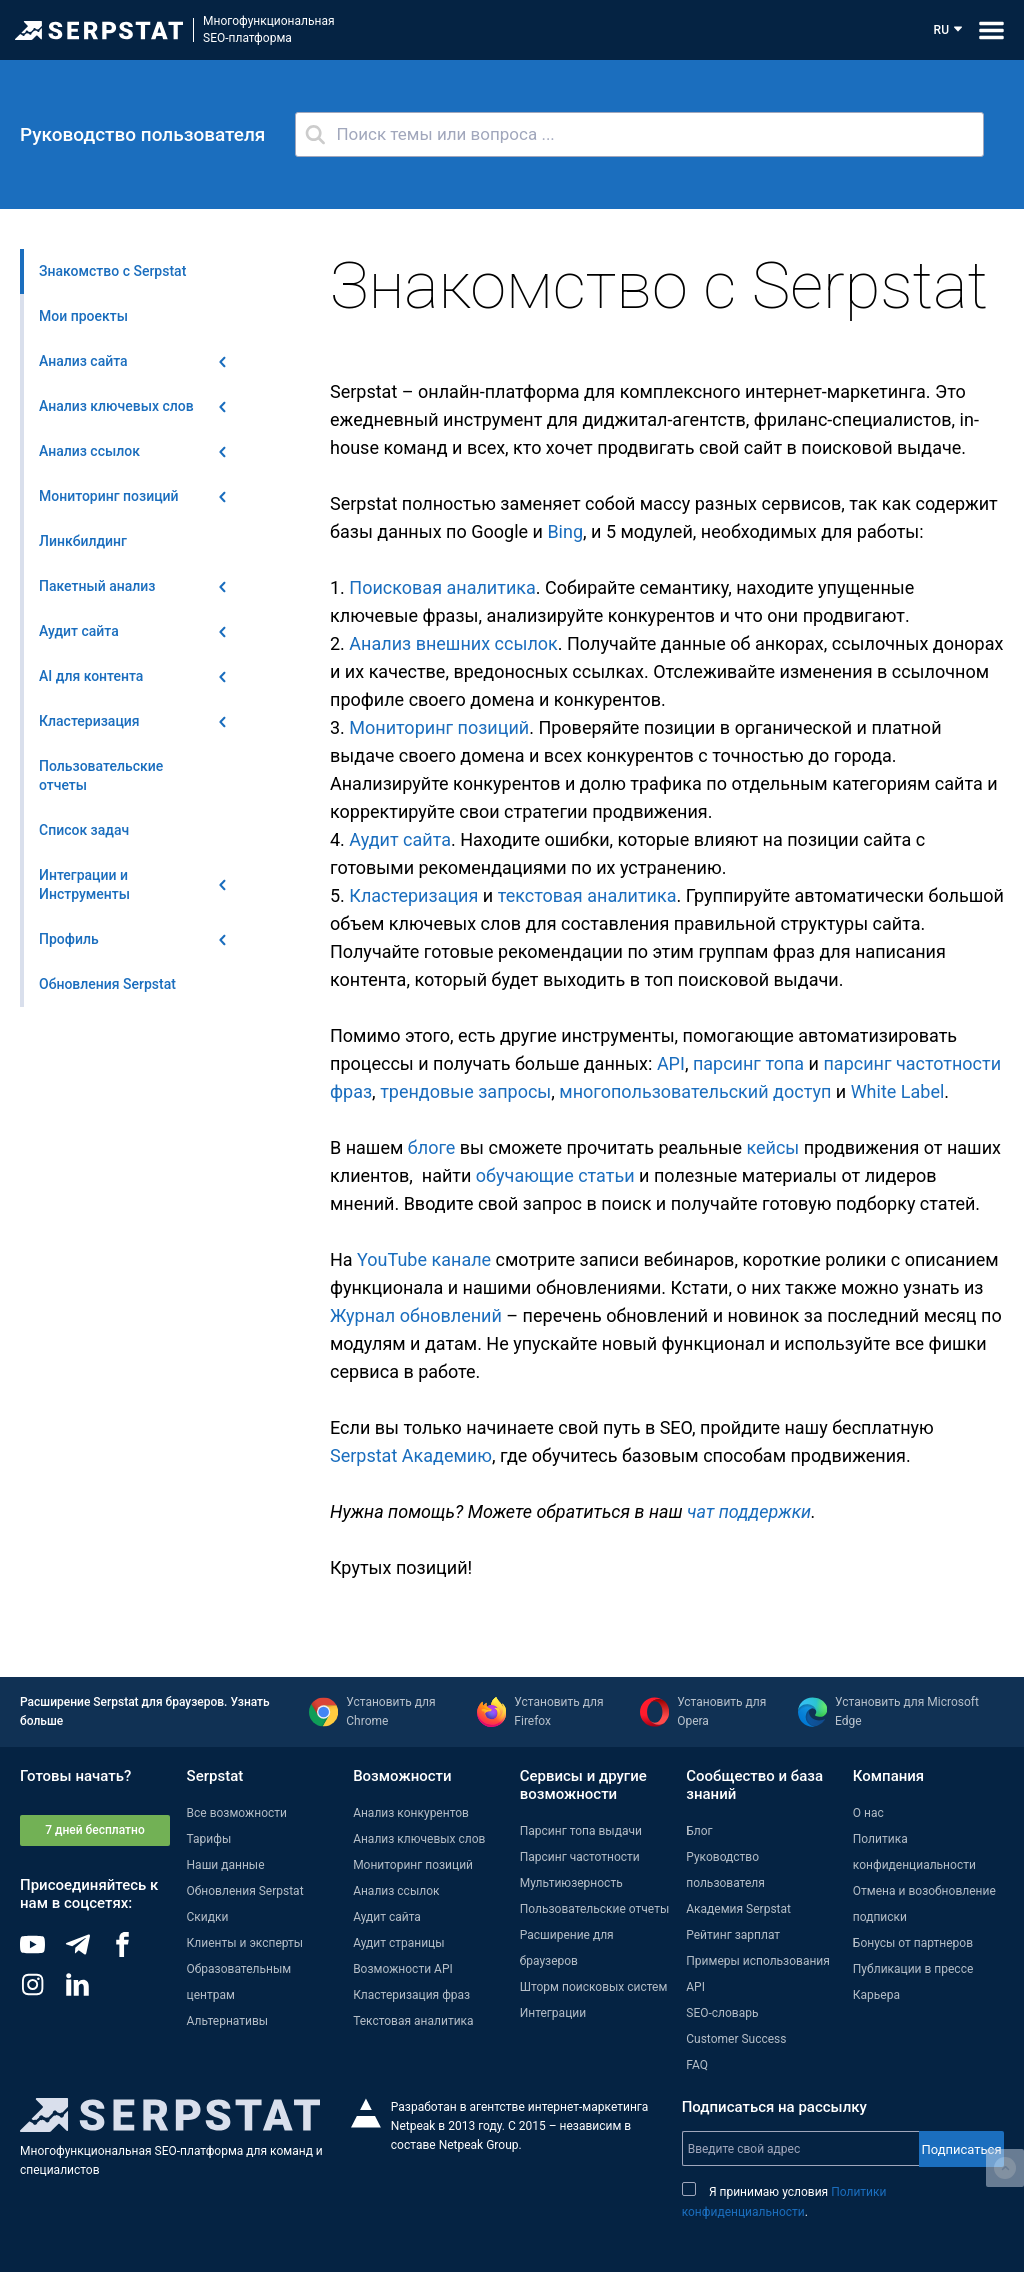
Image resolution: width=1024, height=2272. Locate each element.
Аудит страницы (398, 1943)
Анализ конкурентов (411, 1813)
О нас (868, 1813)
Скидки (208, 1917)
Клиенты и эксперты (245, 1943)
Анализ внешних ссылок (453, 643)
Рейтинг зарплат (733, 1935)
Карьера (876, 1995)
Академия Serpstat (738, 1909)
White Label (898, 1091)
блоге (432, 1147)
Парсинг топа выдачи (581, 1831)
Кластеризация (413, 895)
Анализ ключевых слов (419, 1839)
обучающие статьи (555, 1175)
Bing (565, 531)
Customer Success (736, 2039)
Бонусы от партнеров (913, 1943)
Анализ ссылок (396, 1891)
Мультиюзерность (571, 1883)
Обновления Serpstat (245, 1891)
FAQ (697, 2065)
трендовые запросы (465, 1091)
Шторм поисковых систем (594, 1987)
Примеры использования (758, 1961)
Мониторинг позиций (439, 727)
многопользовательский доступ (695, 1091)
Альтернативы (228, 2021)
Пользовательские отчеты (595, 1909)
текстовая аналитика (587, 895)
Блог (699, 1831)
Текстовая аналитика (413, 2021)
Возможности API (403, 1969)
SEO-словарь (722, 2013)
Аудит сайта (400, 839)
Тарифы (209, 1839)
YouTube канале (424, 1259)
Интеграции (553, 2013)
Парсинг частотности (580, 1857)
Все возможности (237, 1813)
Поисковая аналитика (442, 587)
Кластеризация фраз (411, 1995)
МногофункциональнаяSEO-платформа (269, 29)
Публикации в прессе (913, 1969)
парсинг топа (748, 1063)
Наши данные (226, 1865)
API (671, 1063)
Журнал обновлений (416, 1315)
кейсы (772, 1147)
